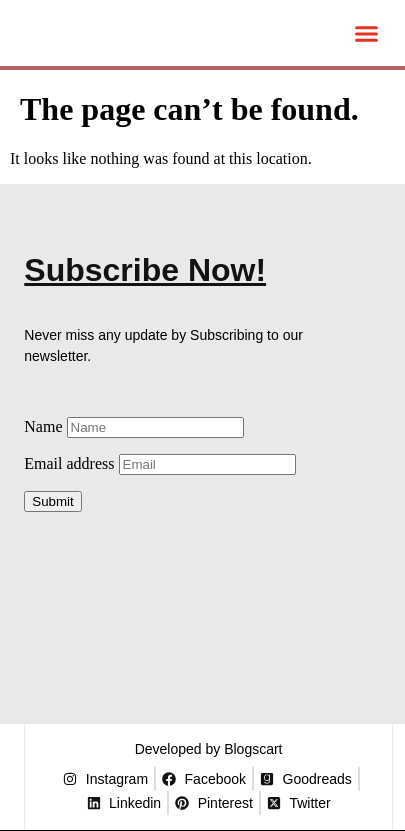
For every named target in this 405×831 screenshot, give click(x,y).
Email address (159, 463)
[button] (366, 33)
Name (133, 426)
